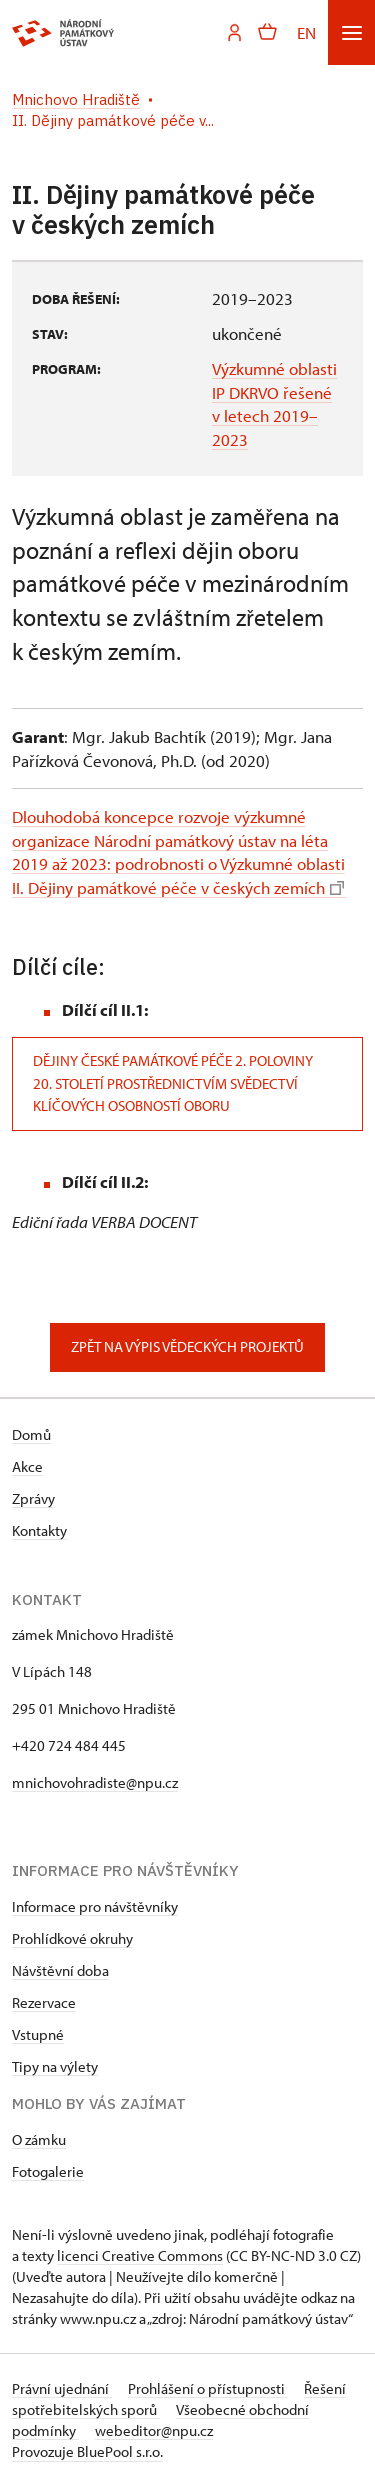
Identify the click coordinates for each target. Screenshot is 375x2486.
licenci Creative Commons (140, 2255)
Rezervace (44, 2002)
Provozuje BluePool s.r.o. (87, 2451)
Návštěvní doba (60, 1970)
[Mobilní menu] (351, 32)
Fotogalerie (48, 2171)
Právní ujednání (62, 2388)
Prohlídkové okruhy (72, 1938)
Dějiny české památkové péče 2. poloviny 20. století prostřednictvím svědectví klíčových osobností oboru (173, 1083)
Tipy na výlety (55, 2066)
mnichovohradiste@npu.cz (95, 1782)
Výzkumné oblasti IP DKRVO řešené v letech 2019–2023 (274, 403)
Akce (27, 1466)
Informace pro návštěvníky (95, 1906)
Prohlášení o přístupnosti (208, 2388)
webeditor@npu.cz (154, 2430)
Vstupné (38, 2034)
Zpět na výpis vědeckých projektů (187, 1346)
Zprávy (33, 1498)
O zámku (39, 2139)
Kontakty (39, 1530)
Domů (31, 1434)
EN (306, 32)
